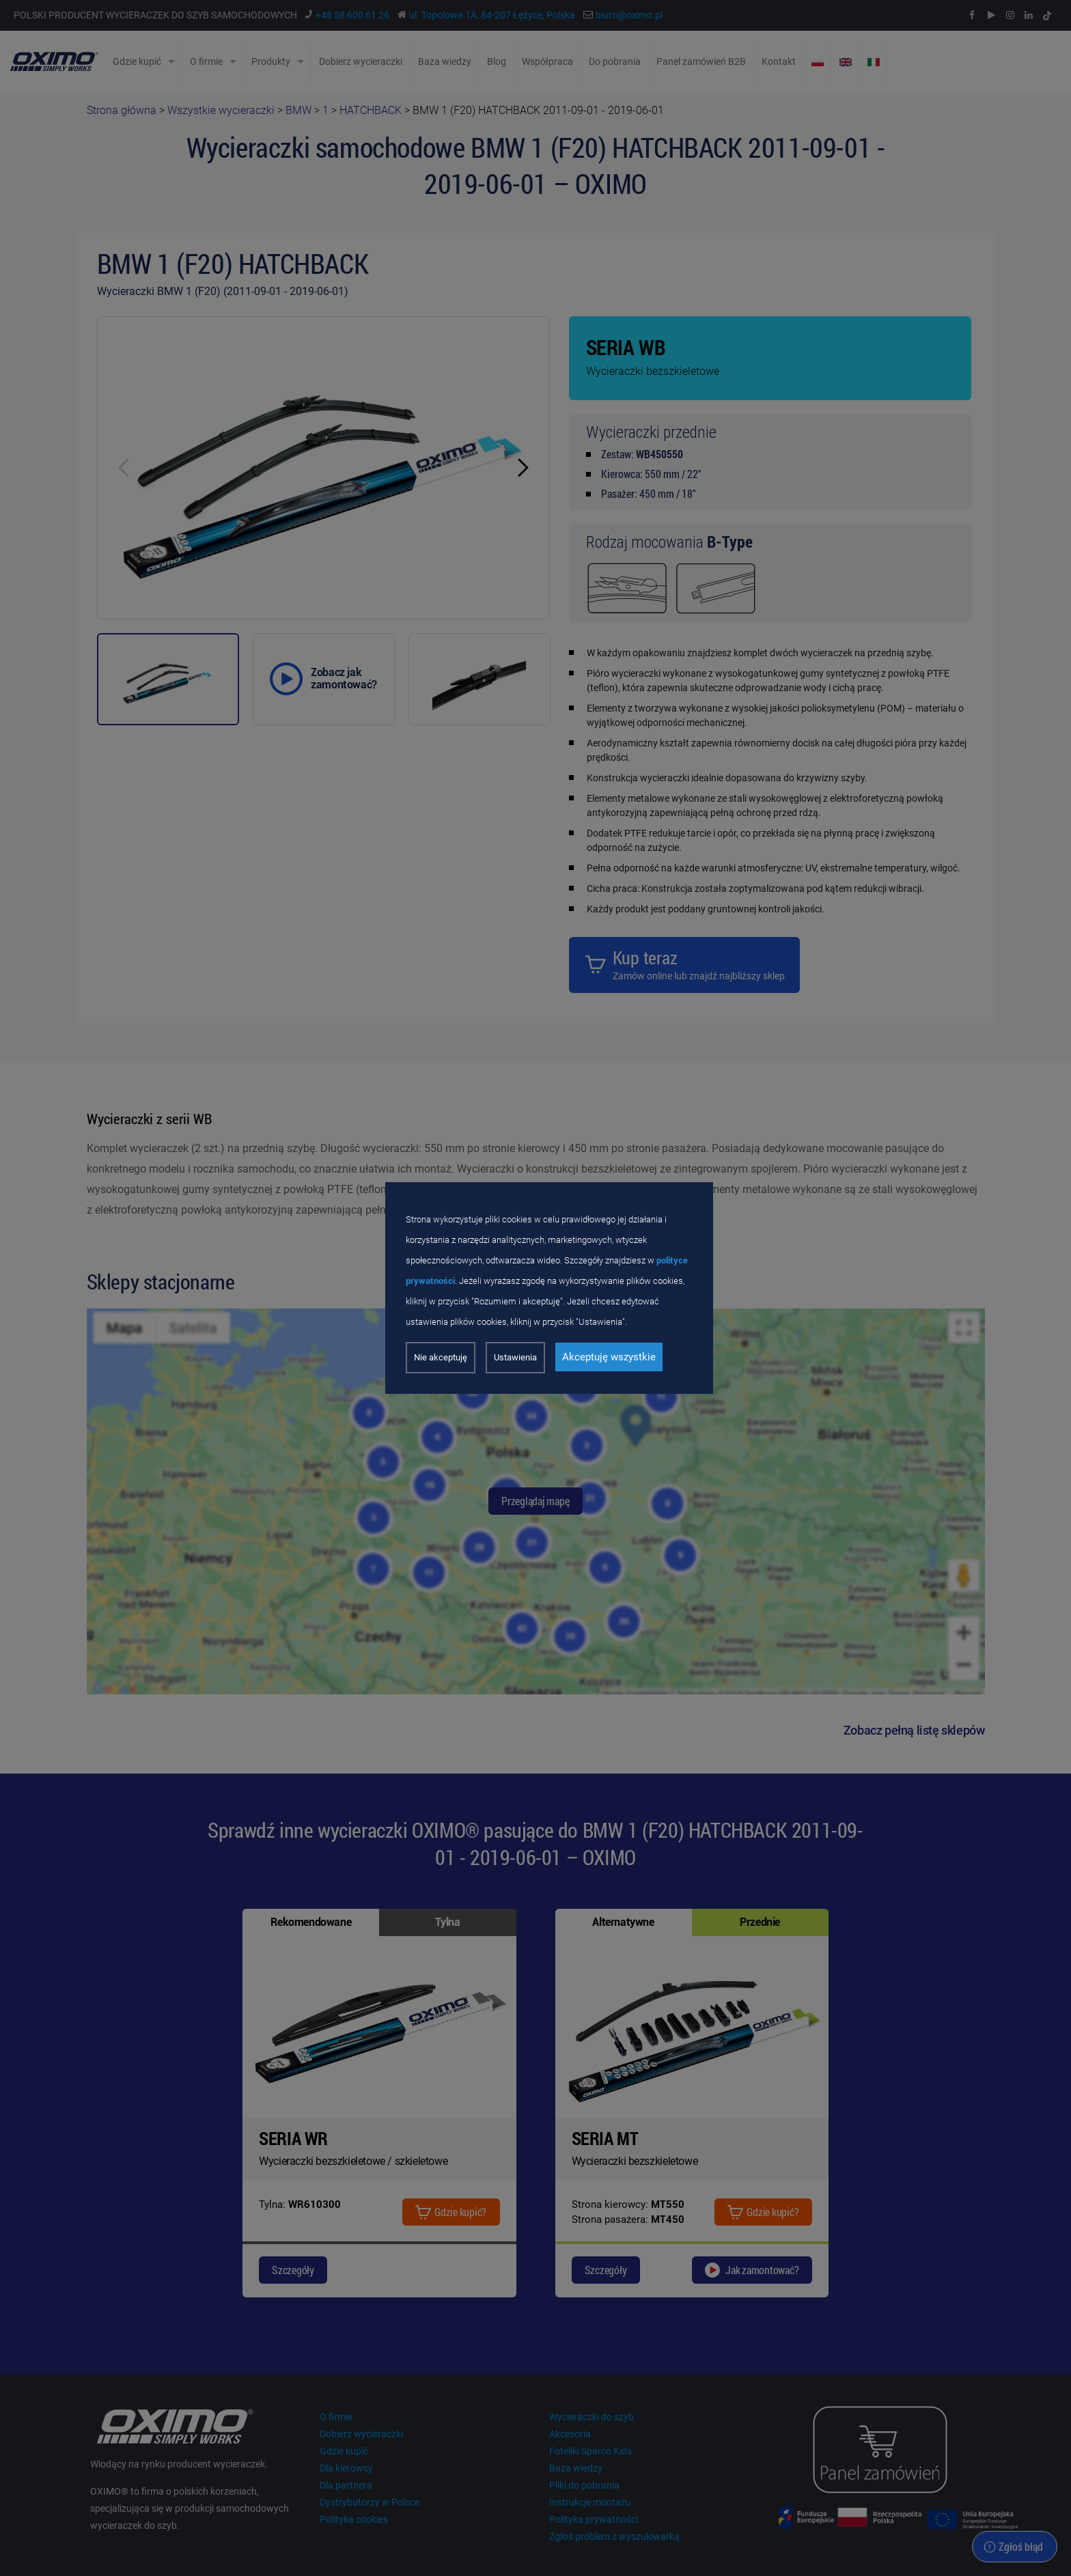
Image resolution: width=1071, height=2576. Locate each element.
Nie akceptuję (440, 1357)
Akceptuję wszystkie (609, 1357)
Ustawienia (515, 1357)
